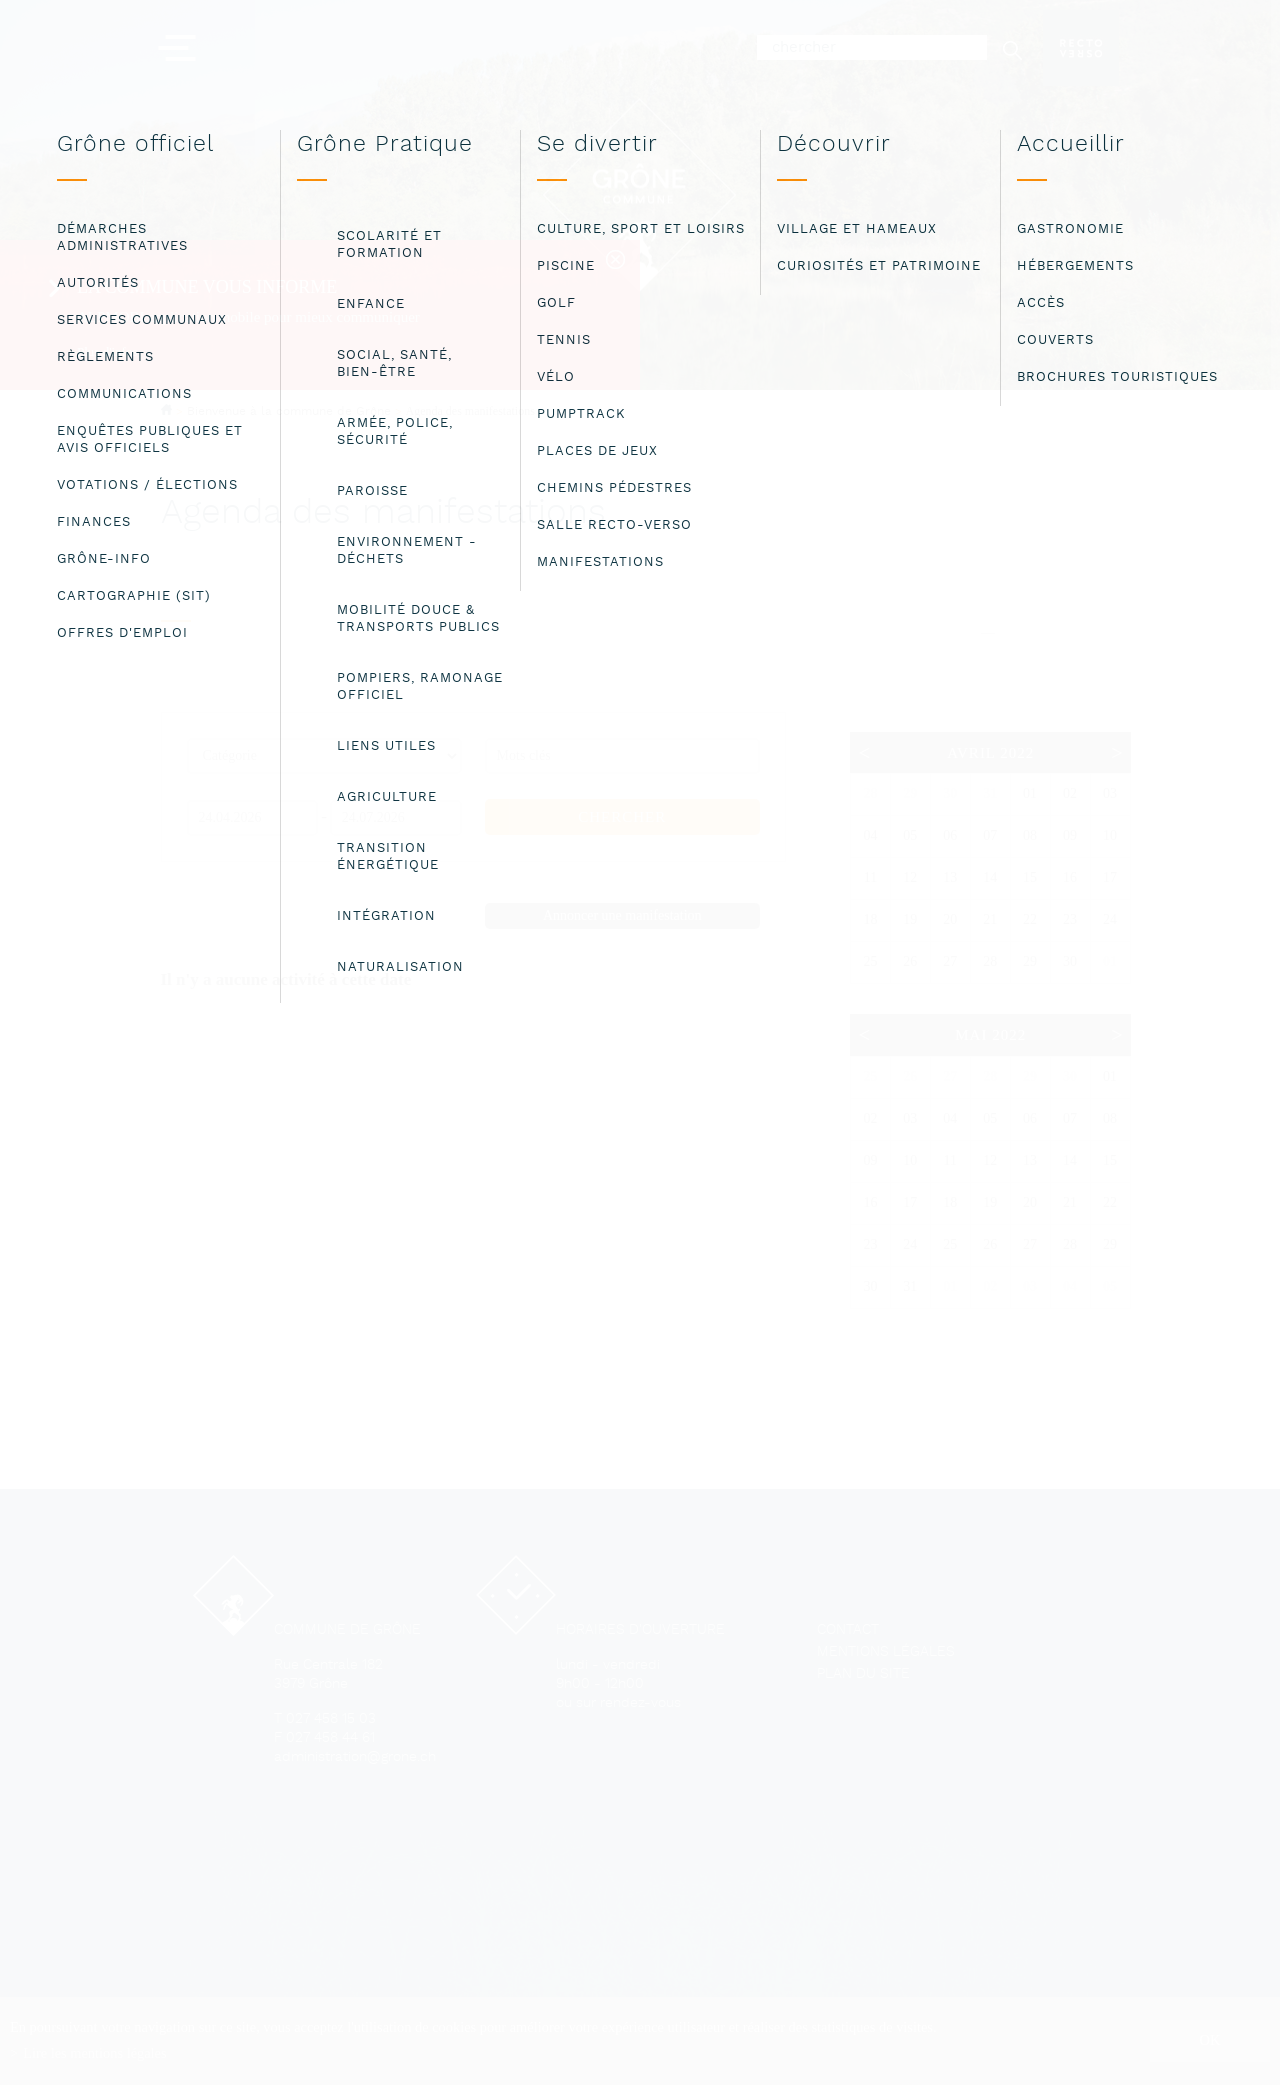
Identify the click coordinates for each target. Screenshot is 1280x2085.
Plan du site (863, 1674)
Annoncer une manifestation (622, 915)
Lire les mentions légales (94, 2053)
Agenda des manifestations (470, 411)
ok (1210, 2040)
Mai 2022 (990, 1035)
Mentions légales (886, 1652)
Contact (848, 1630)
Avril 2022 (990, 753)
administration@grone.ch (355, 1757)
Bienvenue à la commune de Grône (289, 411)
